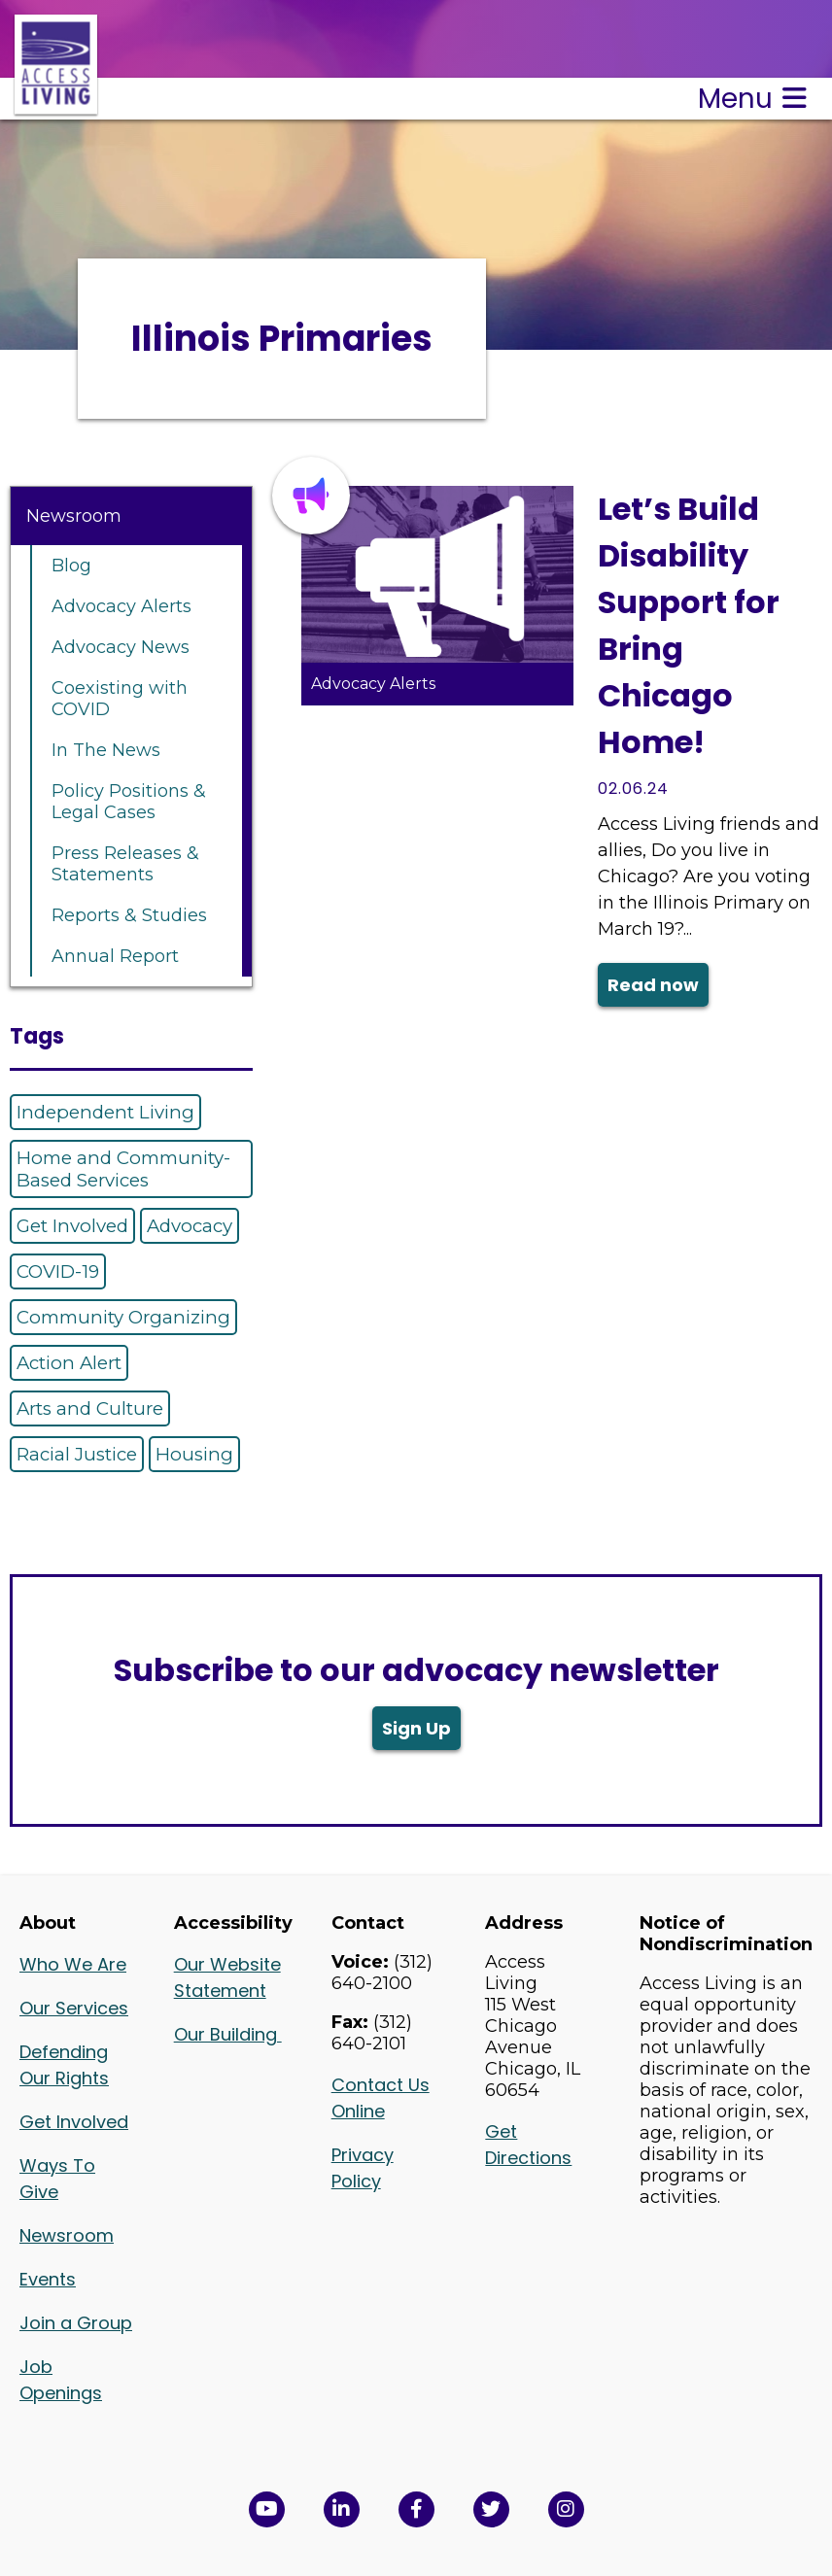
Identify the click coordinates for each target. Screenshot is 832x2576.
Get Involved (72, 1226)
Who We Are (72, 1964)
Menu (752, 99)
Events (47, 2279)
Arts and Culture (90, 1408)
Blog (71, 565)
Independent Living (105, 1112)
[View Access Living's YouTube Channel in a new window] (267, 2509)
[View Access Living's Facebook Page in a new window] (416, 2509)
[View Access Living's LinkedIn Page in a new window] (342, 2509)
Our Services (73, 2008)
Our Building (228, 2034)
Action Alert (69, 1363)
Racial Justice (77, 1454)
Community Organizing (123, 1317)
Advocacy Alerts (121, 606)
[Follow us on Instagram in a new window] (566, 2509)
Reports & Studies (129, 915)
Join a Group (75, 2323)
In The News (106, 750)
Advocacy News (121, 647)
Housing (194, 1454)
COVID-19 (58, 1271)
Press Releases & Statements (125, 863)
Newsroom (73, 516)
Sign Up (416, 1728)
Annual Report (115, 956)
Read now (653, 985)
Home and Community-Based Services (123, 1169)
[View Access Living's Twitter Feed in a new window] (491, 2509)
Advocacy (189, 1226)
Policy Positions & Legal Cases (129, 801)
